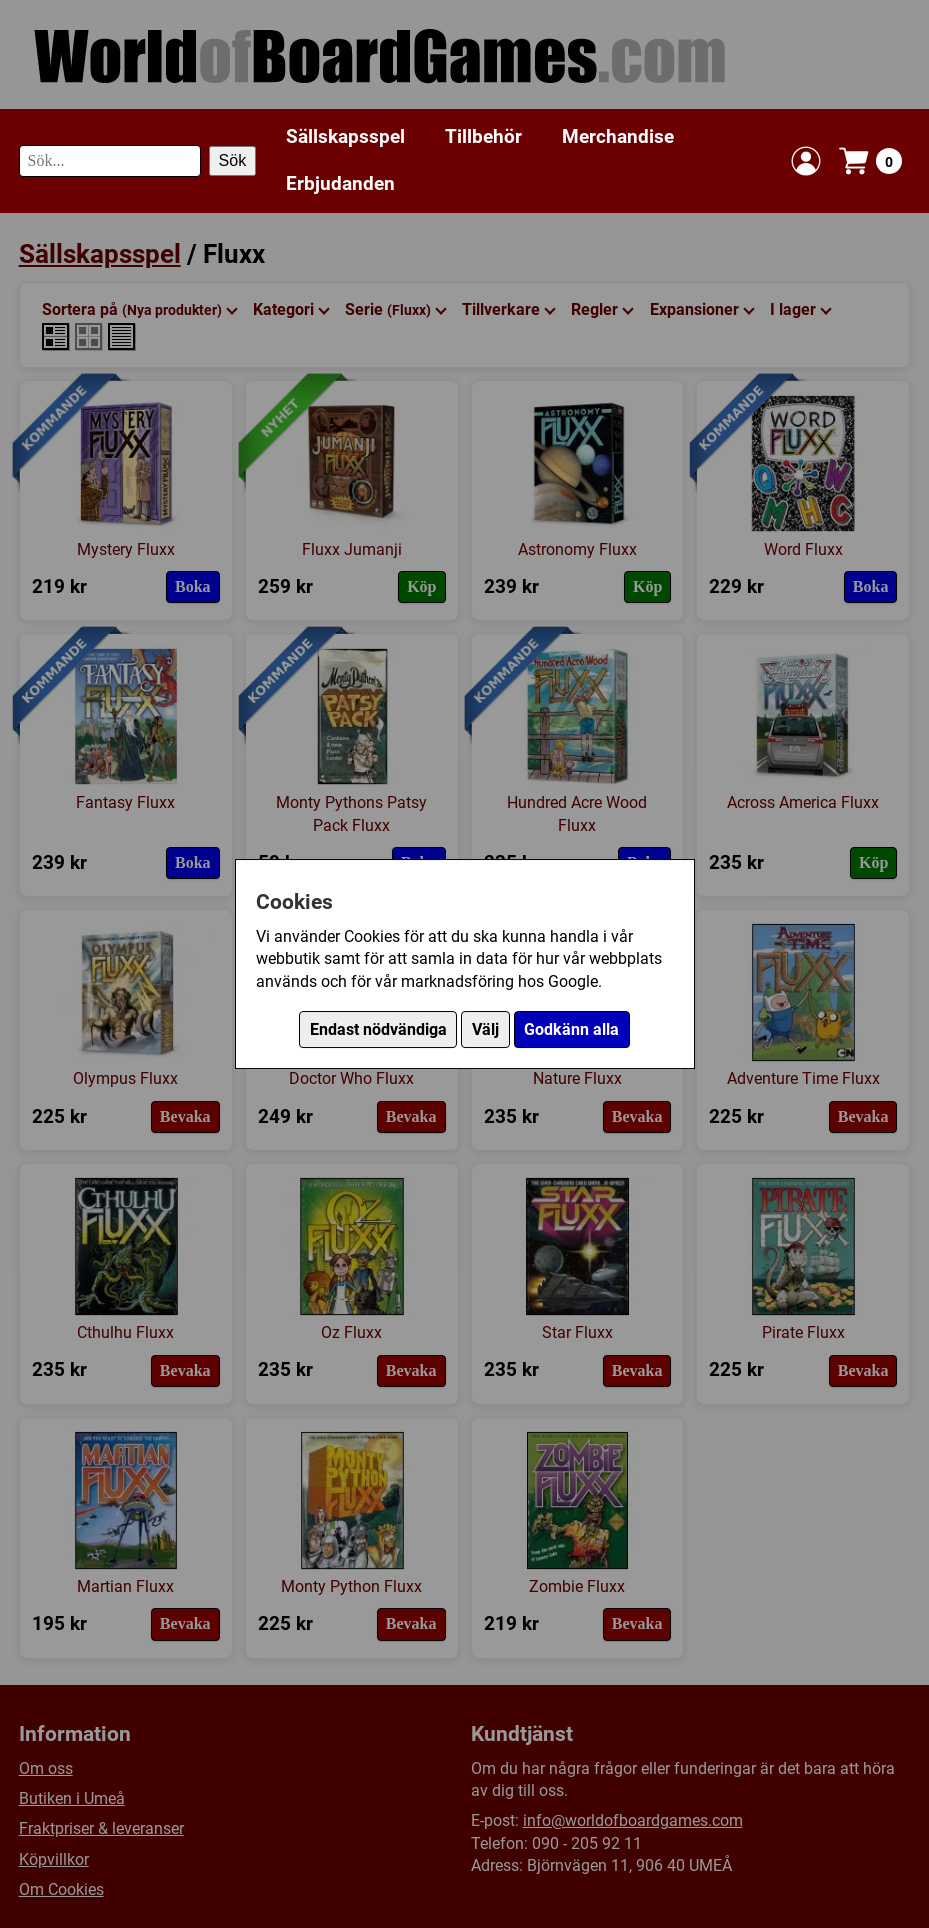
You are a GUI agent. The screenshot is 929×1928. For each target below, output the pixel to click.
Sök (233, 160)
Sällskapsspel (345, 136)
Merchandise (618, 136)
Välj (485, 1029)
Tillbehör (483, 136)
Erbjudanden (340, 183)
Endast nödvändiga (378, 1029)
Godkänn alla (571, 1029)
